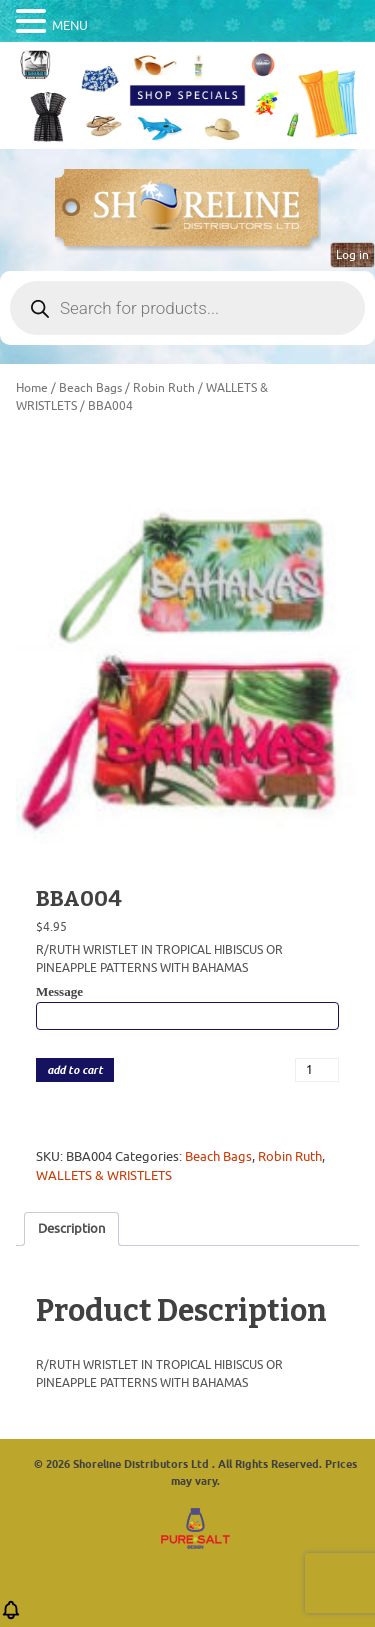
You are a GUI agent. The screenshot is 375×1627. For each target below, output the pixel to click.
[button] (11, 1616)
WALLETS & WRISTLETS (104, 1175)
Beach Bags (90, 388)
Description (71, 1228)
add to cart (75, 1070)
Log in (352, 255)
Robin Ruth (164, 388)
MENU (70, 25)
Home (32, 388)
